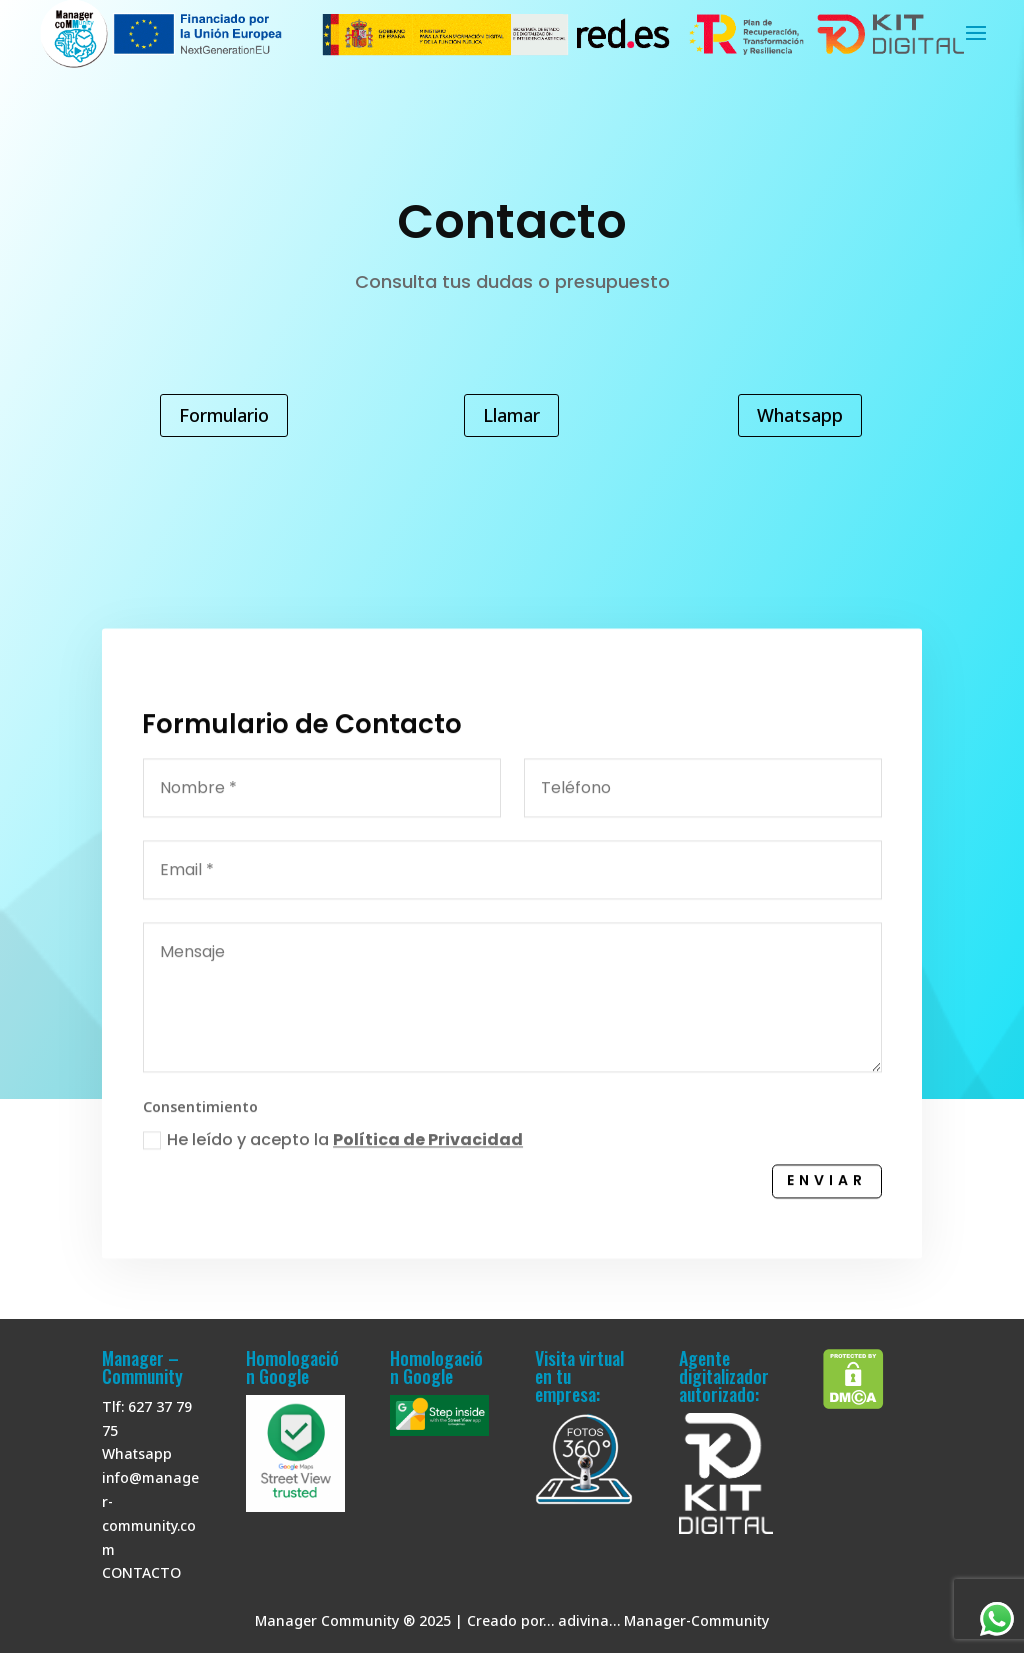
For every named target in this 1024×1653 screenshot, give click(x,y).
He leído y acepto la (333, 1132)
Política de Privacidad (428, 1132)
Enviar (827, 1173)
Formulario (224, 415)
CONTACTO (141, 1572)
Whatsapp (800, 415)
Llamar (511, 415)
